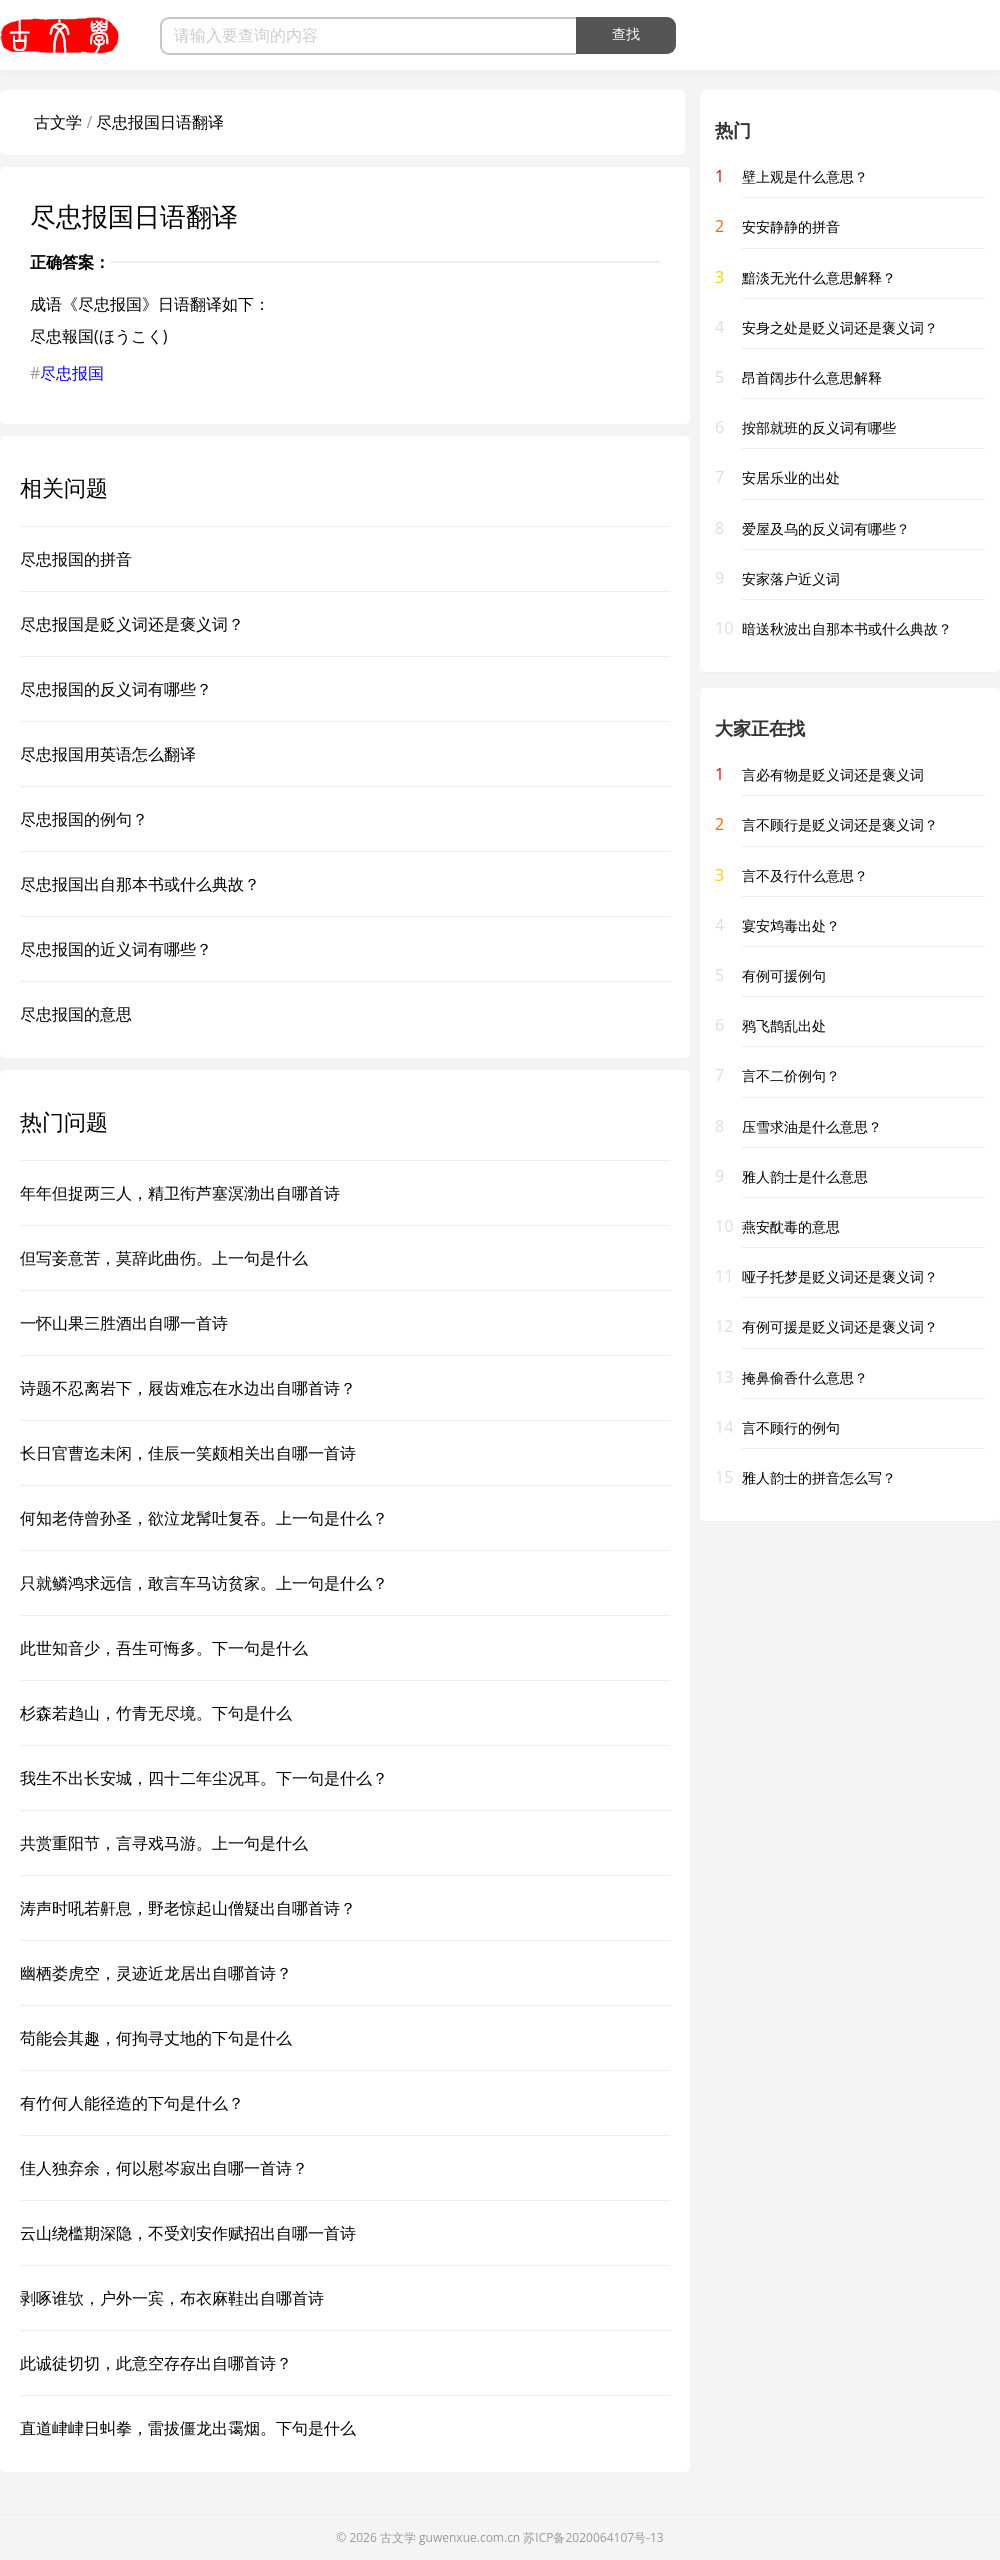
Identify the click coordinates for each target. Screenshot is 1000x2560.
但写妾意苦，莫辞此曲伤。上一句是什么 (164, 1258)
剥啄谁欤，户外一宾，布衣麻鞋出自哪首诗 (172, 2298)
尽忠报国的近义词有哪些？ (116, 949)
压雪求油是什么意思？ (812, 1126)
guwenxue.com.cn (469, 2537)
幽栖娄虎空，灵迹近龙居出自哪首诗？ (156, 1973)
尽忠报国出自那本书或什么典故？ (140, 884)
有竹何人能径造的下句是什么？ (132, 2103)
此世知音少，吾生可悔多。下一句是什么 (164, 1648)
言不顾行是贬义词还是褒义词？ (840, 824)
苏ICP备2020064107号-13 (593, 2537)
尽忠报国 (72, 373)
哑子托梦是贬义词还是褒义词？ (840, 1276)
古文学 (58, 122)
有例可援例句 (784, 975)
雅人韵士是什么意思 (805, 1176)
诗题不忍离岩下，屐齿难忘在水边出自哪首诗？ (188, 1388)
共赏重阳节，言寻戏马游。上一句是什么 (164, 1843)
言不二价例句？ (791, 1075)
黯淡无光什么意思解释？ (819, 277)
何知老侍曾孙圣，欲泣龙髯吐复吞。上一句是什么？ (204, 1518)
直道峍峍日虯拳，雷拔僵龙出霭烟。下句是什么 (188, 2428)
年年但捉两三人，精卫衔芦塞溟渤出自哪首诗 (180, 1193)
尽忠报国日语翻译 (160, 122)
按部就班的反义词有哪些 (819, 427)
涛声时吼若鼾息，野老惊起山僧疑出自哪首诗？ (188, 1908)
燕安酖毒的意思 (791, 1226)
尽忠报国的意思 (76, 1014)
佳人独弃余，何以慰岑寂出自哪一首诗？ (164, 2168)
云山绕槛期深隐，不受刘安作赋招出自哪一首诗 (188, 2233)
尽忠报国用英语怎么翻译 (108, 754)
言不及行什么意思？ (805, 875)
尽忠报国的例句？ (84, 819)
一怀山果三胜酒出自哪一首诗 (124, 1323)
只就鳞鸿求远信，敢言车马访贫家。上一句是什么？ (204, 1583)
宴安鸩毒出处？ (791, 925)
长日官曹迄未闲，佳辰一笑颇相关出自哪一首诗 (188, 1453)
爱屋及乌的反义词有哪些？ (826, 528)
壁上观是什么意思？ (805, 176)
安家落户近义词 (791, 578)
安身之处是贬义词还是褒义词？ (840, 327)
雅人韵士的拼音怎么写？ (819, 1477)
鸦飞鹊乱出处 (784, 1025)
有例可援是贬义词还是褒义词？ (840, 1326)
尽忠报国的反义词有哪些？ (116, 689)
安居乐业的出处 (791, 477)
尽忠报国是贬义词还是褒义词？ (132, 624)
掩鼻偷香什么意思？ (805, 1377)
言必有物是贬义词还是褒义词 (833, 774)
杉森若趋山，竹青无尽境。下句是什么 (156, 1713)
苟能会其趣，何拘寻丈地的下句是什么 (156, 2038)
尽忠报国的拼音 (76, 559)
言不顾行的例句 (791, 1427)
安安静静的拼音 (791, 226)
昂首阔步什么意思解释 (812, 377)
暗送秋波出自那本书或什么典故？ (847, 628)
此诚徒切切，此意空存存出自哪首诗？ (156, 2363)
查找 (626, 34)
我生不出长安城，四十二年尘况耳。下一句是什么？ (204, 1778)
